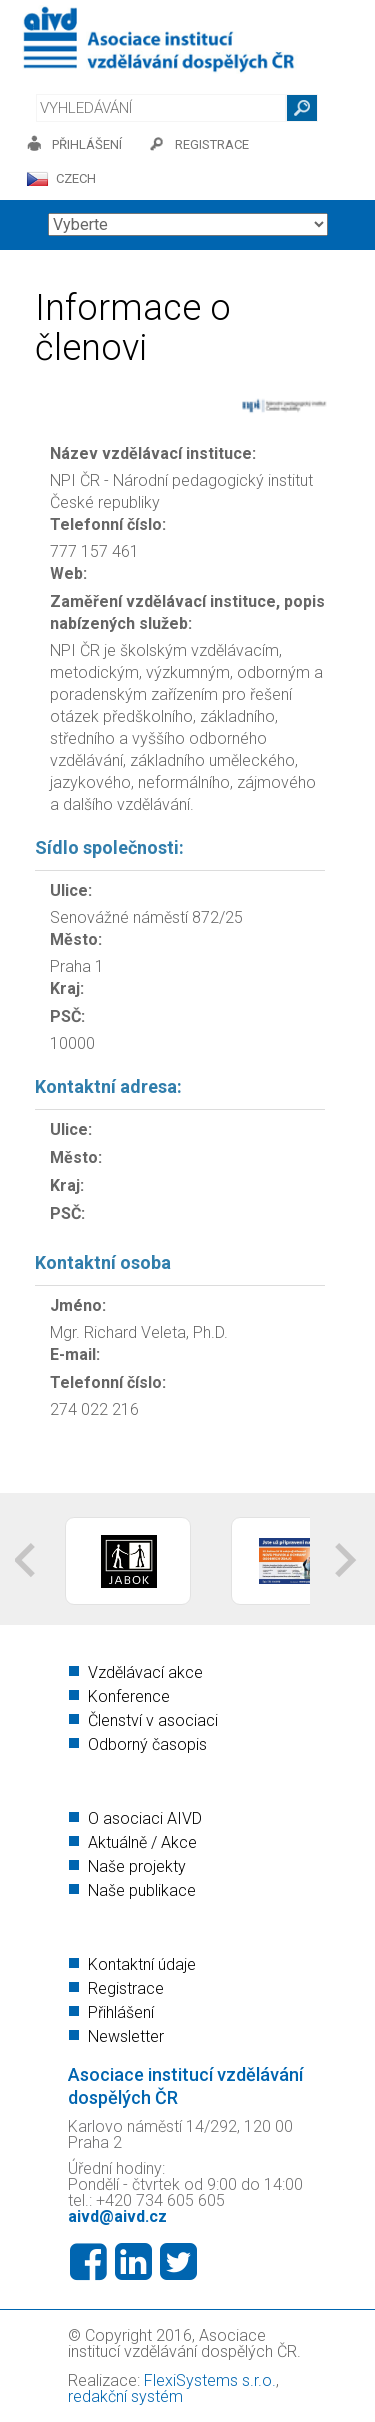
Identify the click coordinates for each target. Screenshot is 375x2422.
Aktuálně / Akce (142, 1842)
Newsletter (126, 2036)
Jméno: (78, 1305)
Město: (76, 939)
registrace (212, 144)
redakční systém (125, 2396)
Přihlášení (121, 2012)
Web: (68, 573)
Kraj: (67, 988)
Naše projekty (137, 1866)
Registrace (126, 1988)
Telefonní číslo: (108, 524)
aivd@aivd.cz (117, 2216)
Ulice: (71, 890)
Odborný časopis (147, 1744)
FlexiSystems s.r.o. (210, 2380)
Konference (129, 1696)
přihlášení (87, 144)
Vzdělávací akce (145, 1672)
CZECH (76, 178)
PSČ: (67, 1016)
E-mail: (75, 1354)
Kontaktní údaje (142, 1964)
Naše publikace (142, 1890)
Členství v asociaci (153, 1720)
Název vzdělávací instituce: (153, 453)
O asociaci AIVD (145, 1818)
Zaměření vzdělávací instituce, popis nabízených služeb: (187, 612)
